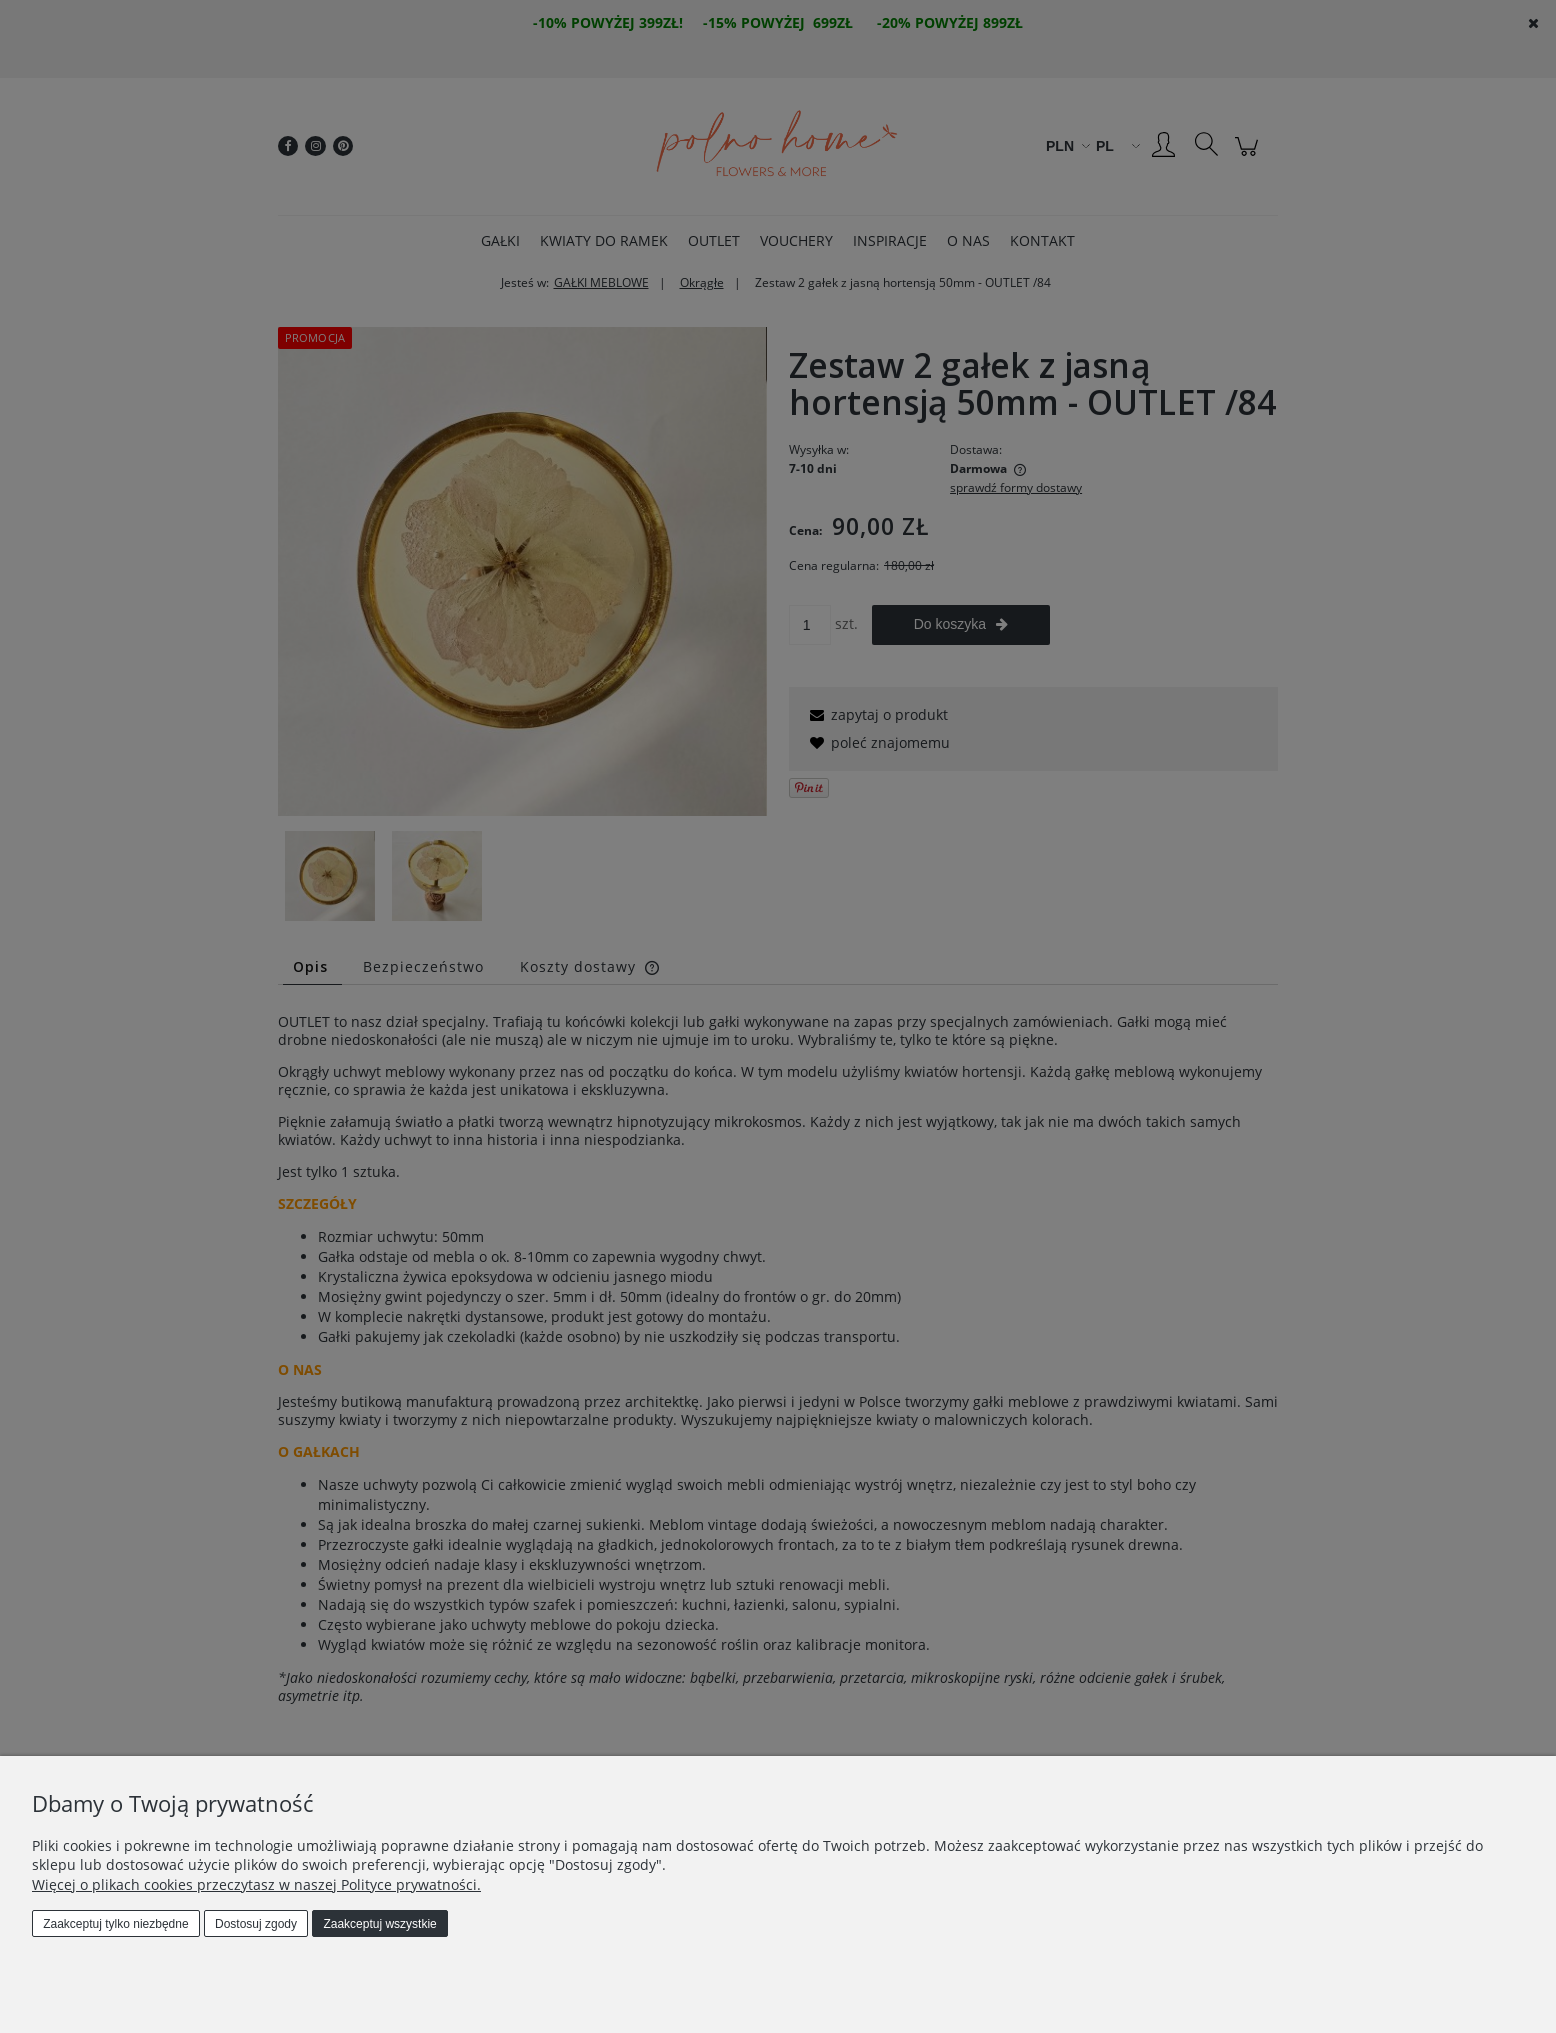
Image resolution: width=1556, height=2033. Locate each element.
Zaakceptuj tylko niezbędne (115, 1924)
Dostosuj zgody (256, 1924)
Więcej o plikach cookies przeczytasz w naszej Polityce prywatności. (256, 1884)
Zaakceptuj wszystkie (379, 1924)
